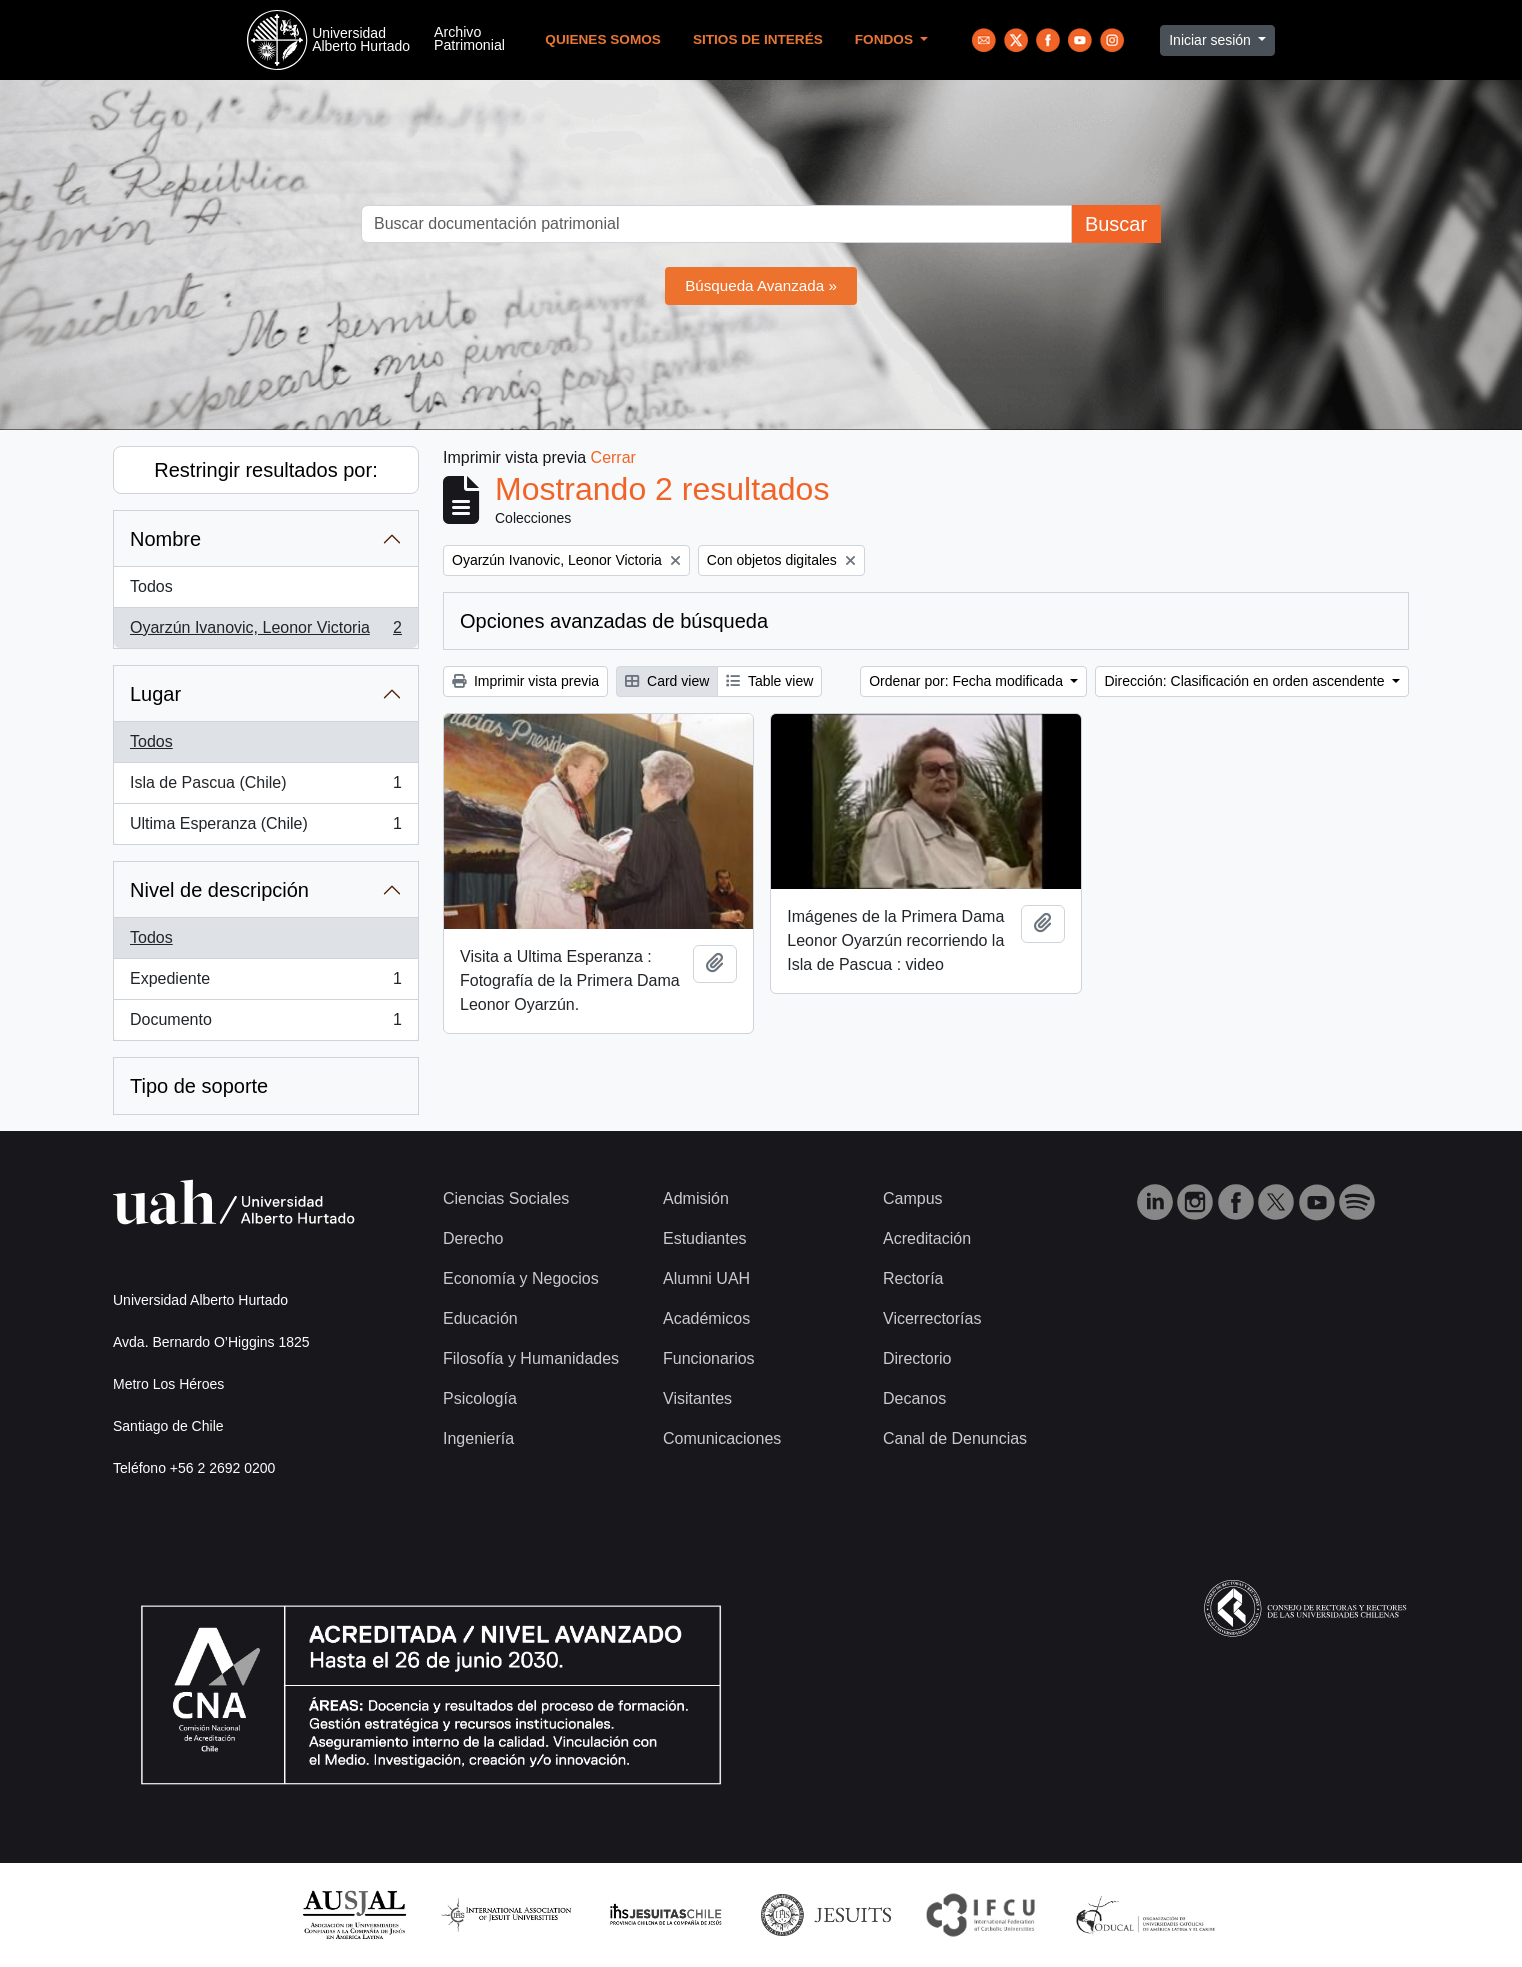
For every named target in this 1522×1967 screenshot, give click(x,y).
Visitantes (697, 1398)
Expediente (265, 983)
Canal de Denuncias (955, 1438)
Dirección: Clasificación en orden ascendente (1246, 681)
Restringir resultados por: (265, 470)
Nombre (165, 539)
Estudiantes (705, 1238)
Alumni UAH (706, 1278)
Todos (151, 586)
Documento (265, 1024)
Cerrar (613, 457)
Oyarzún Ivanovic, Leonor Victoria (265, 632)
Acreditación (927, 1238)
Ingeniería (478, 1438)
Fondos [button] (886, 39)
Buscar (1116, 224)
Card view (667, 681)
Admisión (696, 1198)
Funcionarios (709, 1358)
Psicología (480, 1398)
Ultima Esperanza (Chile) (265, 828)
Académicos (706, 1318)
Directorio (917, 1358)
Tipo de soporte (199, 1086)
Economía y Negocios (521, 1278)
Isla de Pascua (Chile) (265, 787)
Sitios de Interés (758, 39)
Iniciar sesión (1212, 40)
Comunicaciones (722, 1438)
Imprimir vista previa (525, 681)
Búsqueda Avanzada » (761, 285)
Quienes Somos (603, 39)
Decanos (914, 1398)
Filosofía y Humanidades (531, 1358)
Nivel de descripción (219, 890)
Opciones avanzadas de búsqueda (614, 621)
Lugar (155, 694)
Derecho (473, 1238)
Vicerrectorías (932, 1318)
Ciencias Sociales (506, 1198)
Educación (480, 1318)
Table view (769, 681)
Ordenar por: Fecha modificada (968, 681)
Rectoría (913, 1278)
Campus (913, 1198)
